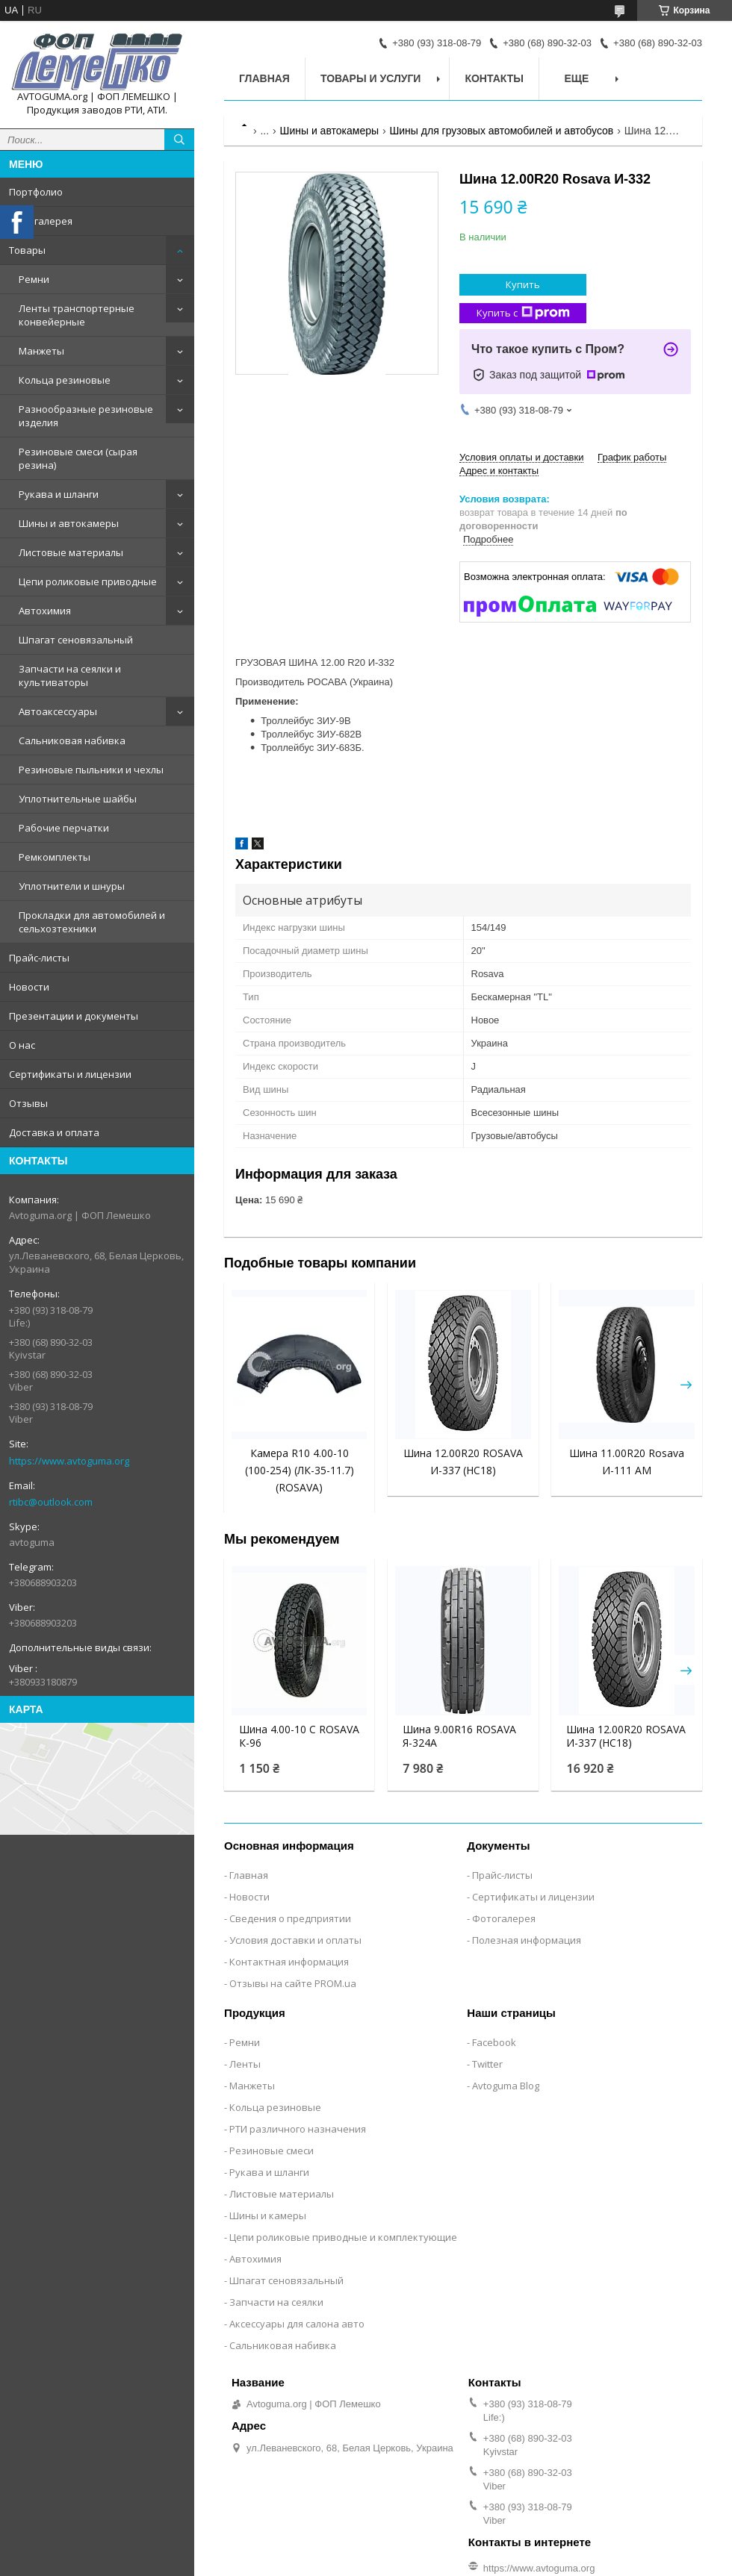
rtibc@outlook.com (51, 1502)
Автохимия (45, 610)
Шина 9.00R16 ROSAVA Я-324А (459, 1736)
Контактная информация (289, 1961)
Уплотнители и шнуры (72, 886)
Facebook (494, 2042)
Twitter (487, 2064)
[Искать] (179, 139)
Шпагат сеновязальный (76, 639)
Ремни (34, 279)
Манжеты (41, 351)
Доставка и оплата (54, 1132)
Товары (27, 250)
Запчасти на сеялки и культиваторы (70, 675)
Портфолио (36, 192)
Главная (264, 78)
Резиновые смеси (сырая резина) (78, 458)
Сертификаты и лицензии (70, 1074)
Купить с (523, 313)
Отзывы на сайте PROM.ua (292, 1983)
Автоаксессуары (58, 711)
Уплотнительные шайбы (78, 798)
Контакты (494, 78)
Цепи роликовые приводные (88, 581)
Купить (523, 284)
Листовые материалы (71, 552)
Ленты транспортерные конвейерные (76, 315)
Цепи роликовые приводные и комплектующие (343, 2237)
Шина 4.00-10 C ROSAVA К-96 (299, 1736)
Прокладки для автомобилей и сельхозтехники (92, 921)
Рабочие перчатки (64, 828)
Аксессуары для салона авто (297, 2323)
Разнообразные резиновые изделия (86, 415)
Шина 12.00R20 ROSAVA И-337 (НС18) (626, 1736)
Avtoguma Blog (505, 2085)
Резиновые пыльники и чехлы (91, 769)
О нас (22, 1045)
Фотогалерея (40, 221)
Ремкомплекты (54, 857)
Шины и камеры (267, 2215)
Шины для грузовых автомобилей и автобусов (501, 131)
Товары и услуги (370, 78)
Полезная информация (526, 1940)
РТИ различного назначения (297, 2129)
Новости (29, 987)
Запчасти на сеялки (276, 2302)
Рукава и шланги (59, 494)
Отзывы (28, 1103)
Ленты (245, 2064)
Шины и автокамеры (69, 523)
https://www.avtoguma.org (69, 1461)
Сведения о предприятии (290, 1918)
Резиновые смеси (271, 2150)
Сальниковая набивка (72, 740)
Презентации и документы (73, 1016)
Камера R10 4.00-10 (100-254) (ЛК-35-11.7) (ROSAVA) (299, 1470)
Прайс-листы (39, 957)
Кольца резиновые (65, 380)
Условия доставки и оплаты (295, 1940)
